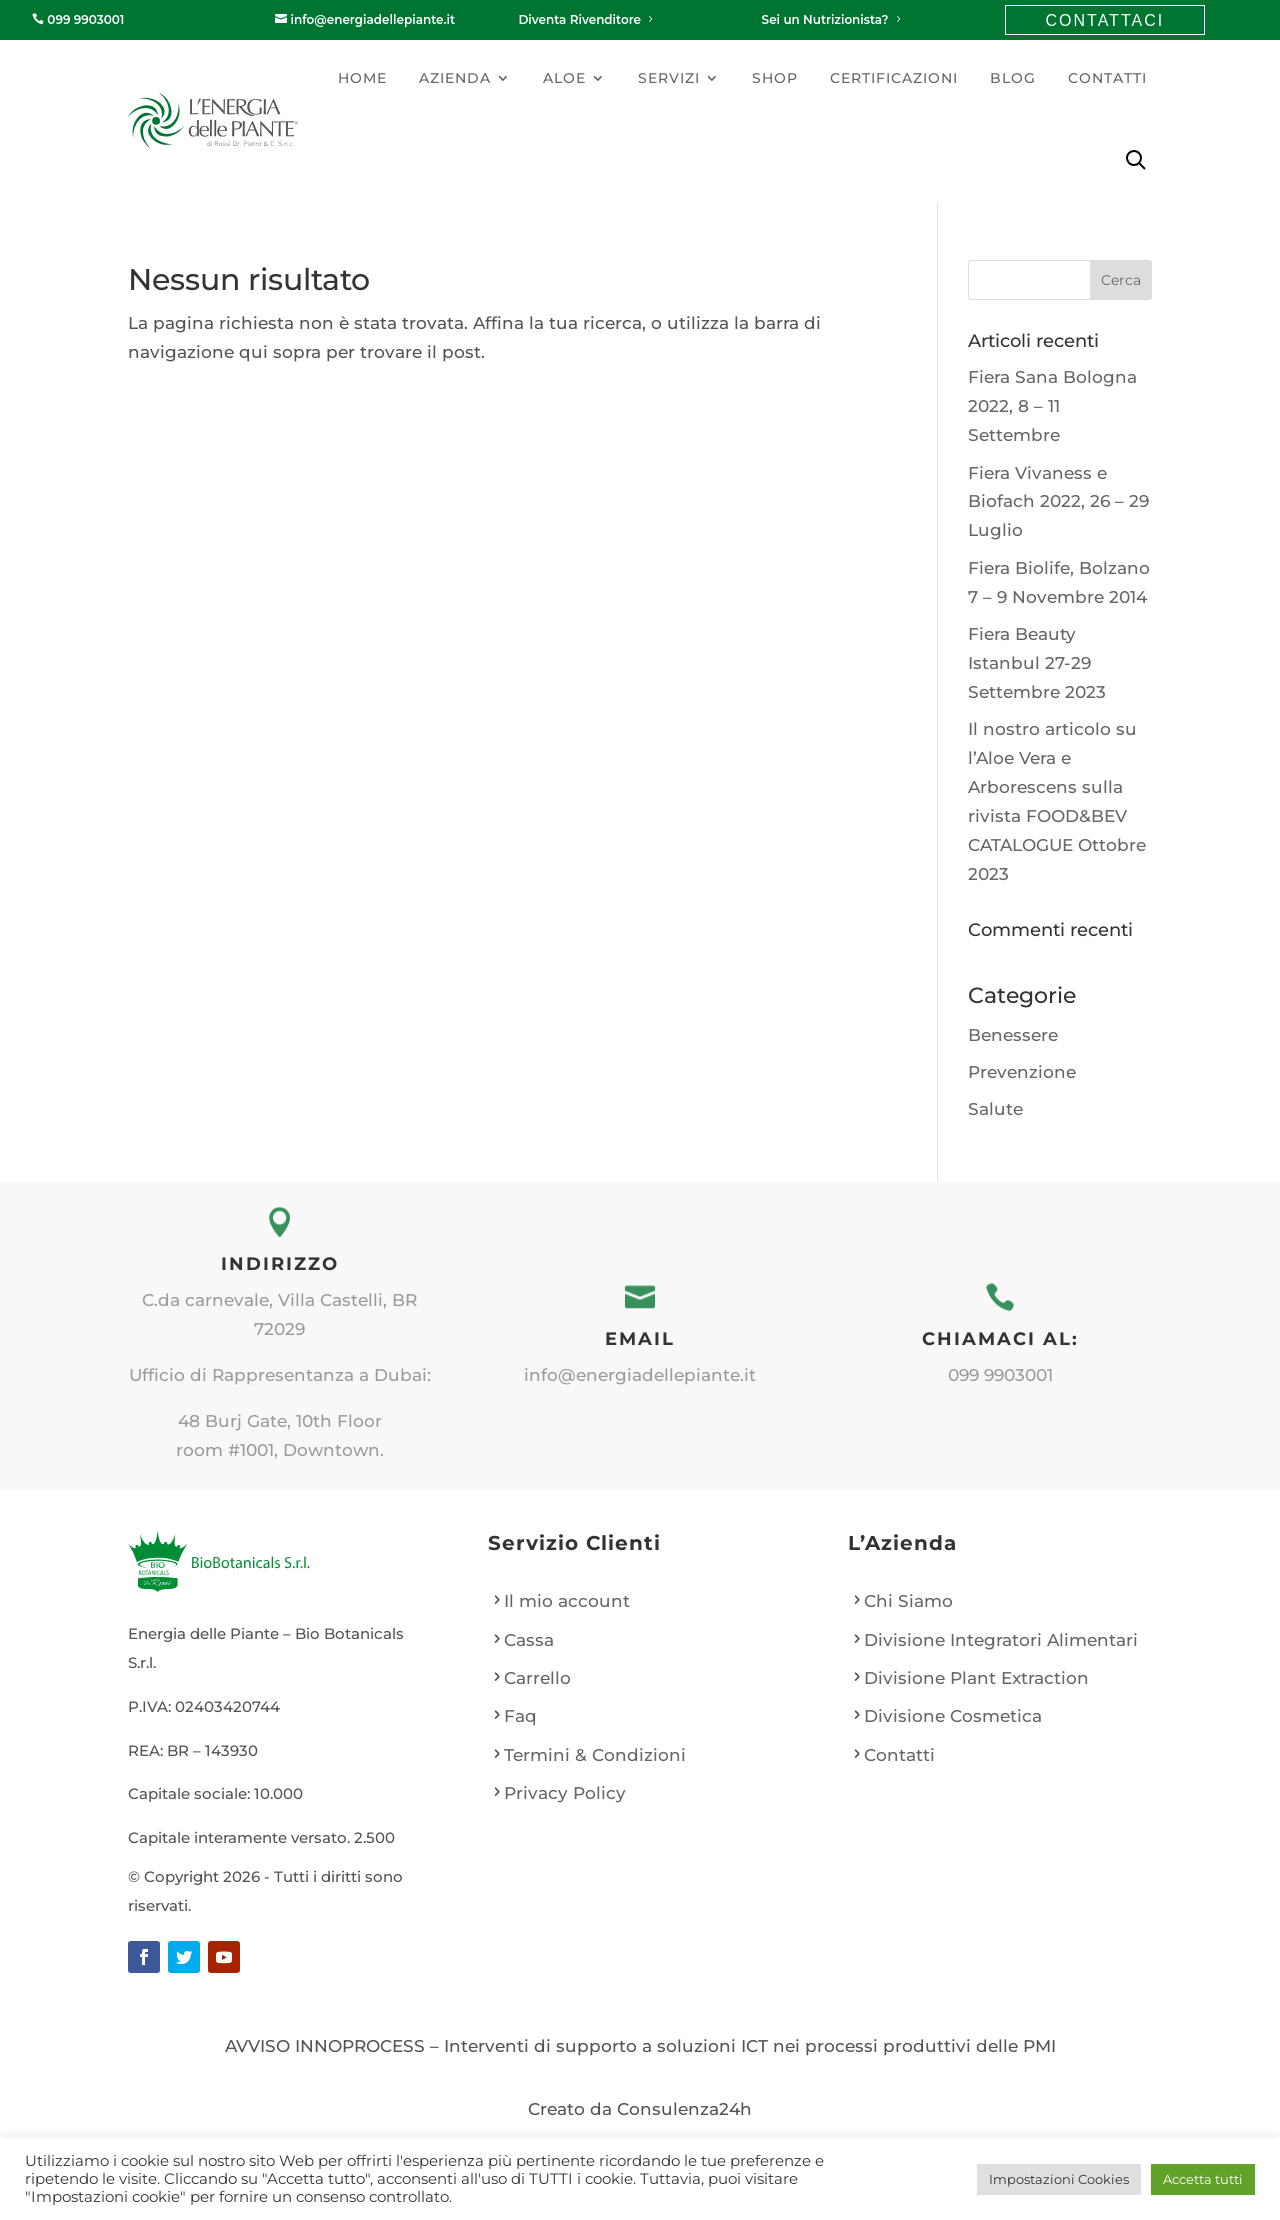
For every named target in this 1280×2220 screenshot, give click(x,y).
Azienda (455, 78)
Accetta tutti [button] (1203, 2179)
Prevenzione (1022, 1072)
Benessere (1013, 1035)
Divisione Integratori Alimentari (1001, 1640)
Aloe (564, 78)
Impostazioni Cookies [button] (1059, 2179)
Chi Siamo (908, 1601)
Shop (775, 78)
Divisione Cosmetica (953, 1716)
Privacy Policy (565, 1793)
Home (362, 78)
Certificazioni (894, 78)
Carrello (537, 1678)
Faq (520, 1716)
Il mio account (567, 1601)
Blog (1013, 78)
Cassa (529, 1640)
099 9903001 (78, 19)
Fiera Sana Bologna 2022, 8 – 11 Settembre (1052, 406)
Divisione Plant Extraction (976, 1678)
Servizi (669, 78)
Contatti (1107, 78)
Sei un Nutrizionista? (833, 19)
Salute (995, 1109)
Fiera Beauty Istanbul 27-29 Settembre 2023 (1037, 663)
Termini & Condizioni (595, 1755)
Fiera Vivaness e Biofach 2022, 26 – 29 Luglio (1058, 502)
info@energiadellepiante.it (365, 19)
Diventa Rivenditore (587, 19)
